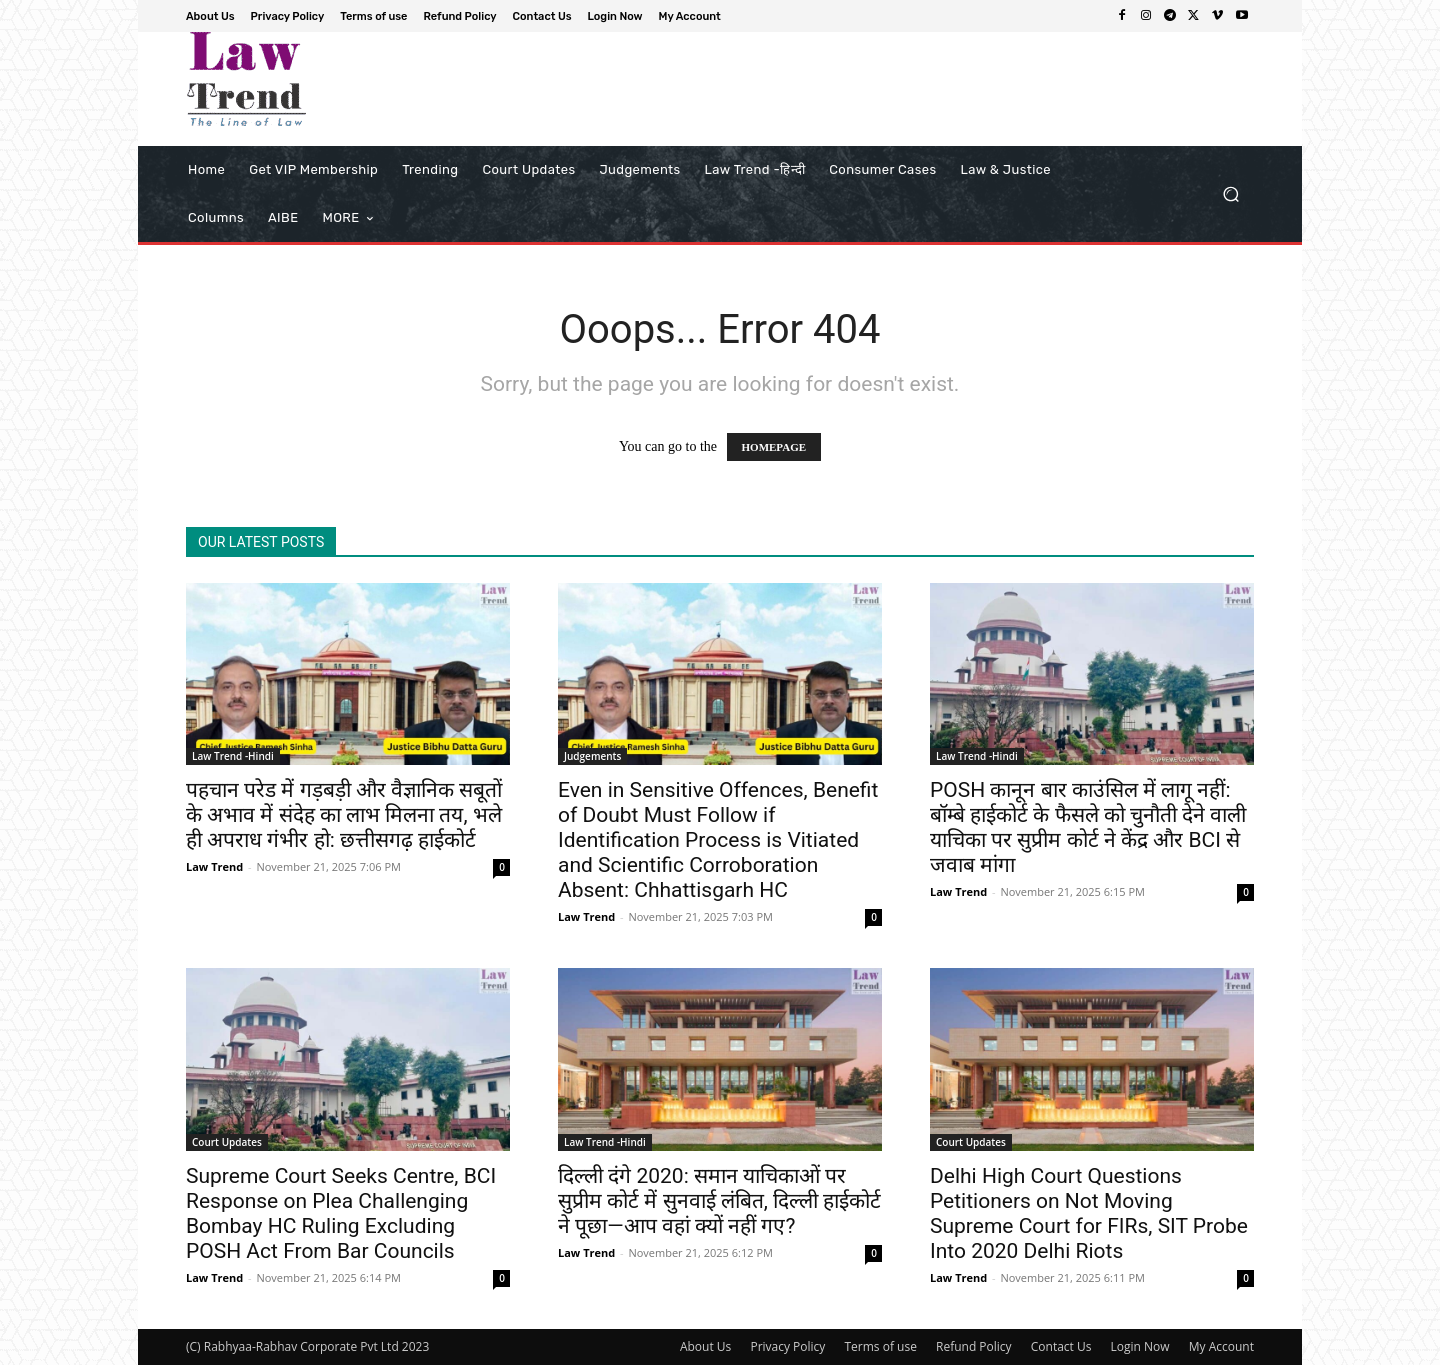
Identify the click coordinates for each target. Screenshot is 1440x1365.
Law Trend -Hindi (233, 756)
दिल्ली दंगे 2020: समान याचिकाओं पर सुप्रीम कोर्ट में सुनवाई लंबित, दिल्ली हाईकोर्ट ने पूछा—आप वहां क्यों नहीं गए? (719, 1201)
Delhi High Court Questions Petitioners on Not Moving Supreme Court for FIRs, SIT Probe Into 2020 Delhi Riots (1089, 1213)
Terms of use (880, 1346)
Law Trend (214, 866)
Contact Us (1061, 1346)
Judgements (592, 756)
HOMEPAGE (774, 447)
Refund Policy (974, 1346)
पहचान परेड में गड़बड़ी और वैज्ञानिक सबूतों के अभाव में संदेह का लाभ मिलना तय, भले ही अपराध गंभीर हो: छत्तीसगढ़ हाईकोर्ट (344, 815)
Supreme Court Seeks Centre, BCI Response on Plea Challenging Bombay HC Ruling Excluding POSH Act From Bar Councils (341, 1213)
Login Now (1140, 1346)
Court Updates (227, 1142)
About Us (705, 1346)
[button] (1230, 194)
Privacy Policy (787, 1346)
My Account (1221, 1346)
